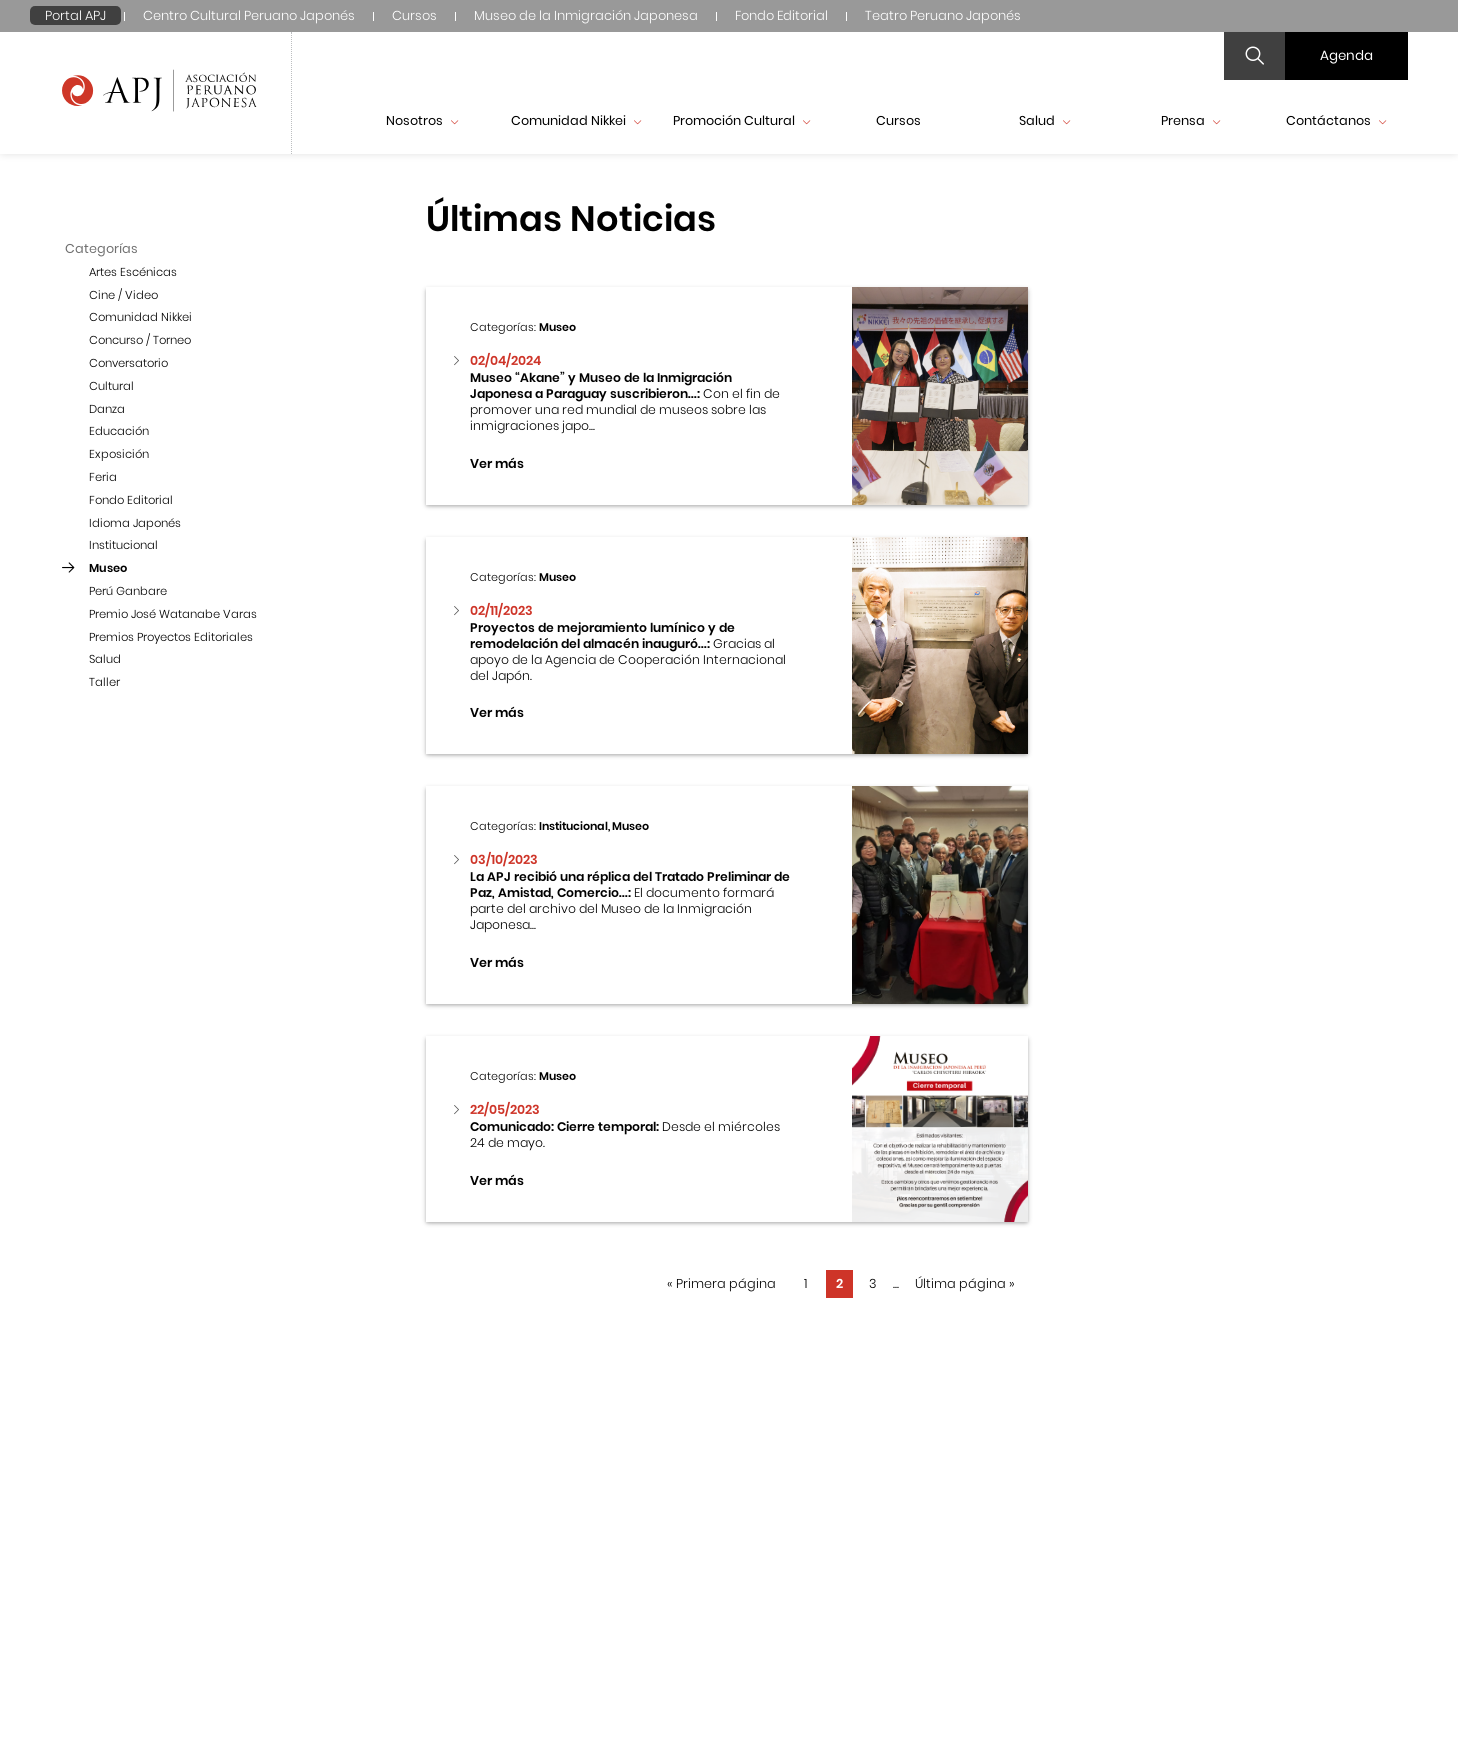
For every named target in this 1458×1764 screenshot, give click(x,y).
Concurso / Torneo (140, 340)
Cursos (414, 15)
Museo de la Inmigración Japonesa (586, 15)
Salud (1044, 120)
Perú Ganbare (128, 591)
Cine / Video (123, 295)
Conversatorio (128, 363)
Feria (103, 477)
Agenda (1346, 55)
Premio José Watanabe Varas (173, 614)
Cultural (111, 386)
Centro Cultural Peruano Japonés (249, 15)
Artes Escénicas (133, 272)
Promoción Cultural (741, 120)
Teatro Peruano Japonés (943, 15)
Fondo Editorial (781, 15)
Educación (119, 431)
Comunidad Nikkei (576, 120)
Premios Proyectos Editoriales (171, 637)
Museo (108, 568)
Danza (107, 409)
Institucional (123, 545)
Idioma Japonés (135, 523)
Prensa (1190, 120)
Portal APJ (75, 15)
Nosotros (422, 120)
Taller (104, 682)
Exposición (119, 454)
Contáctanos (1336, 120)
